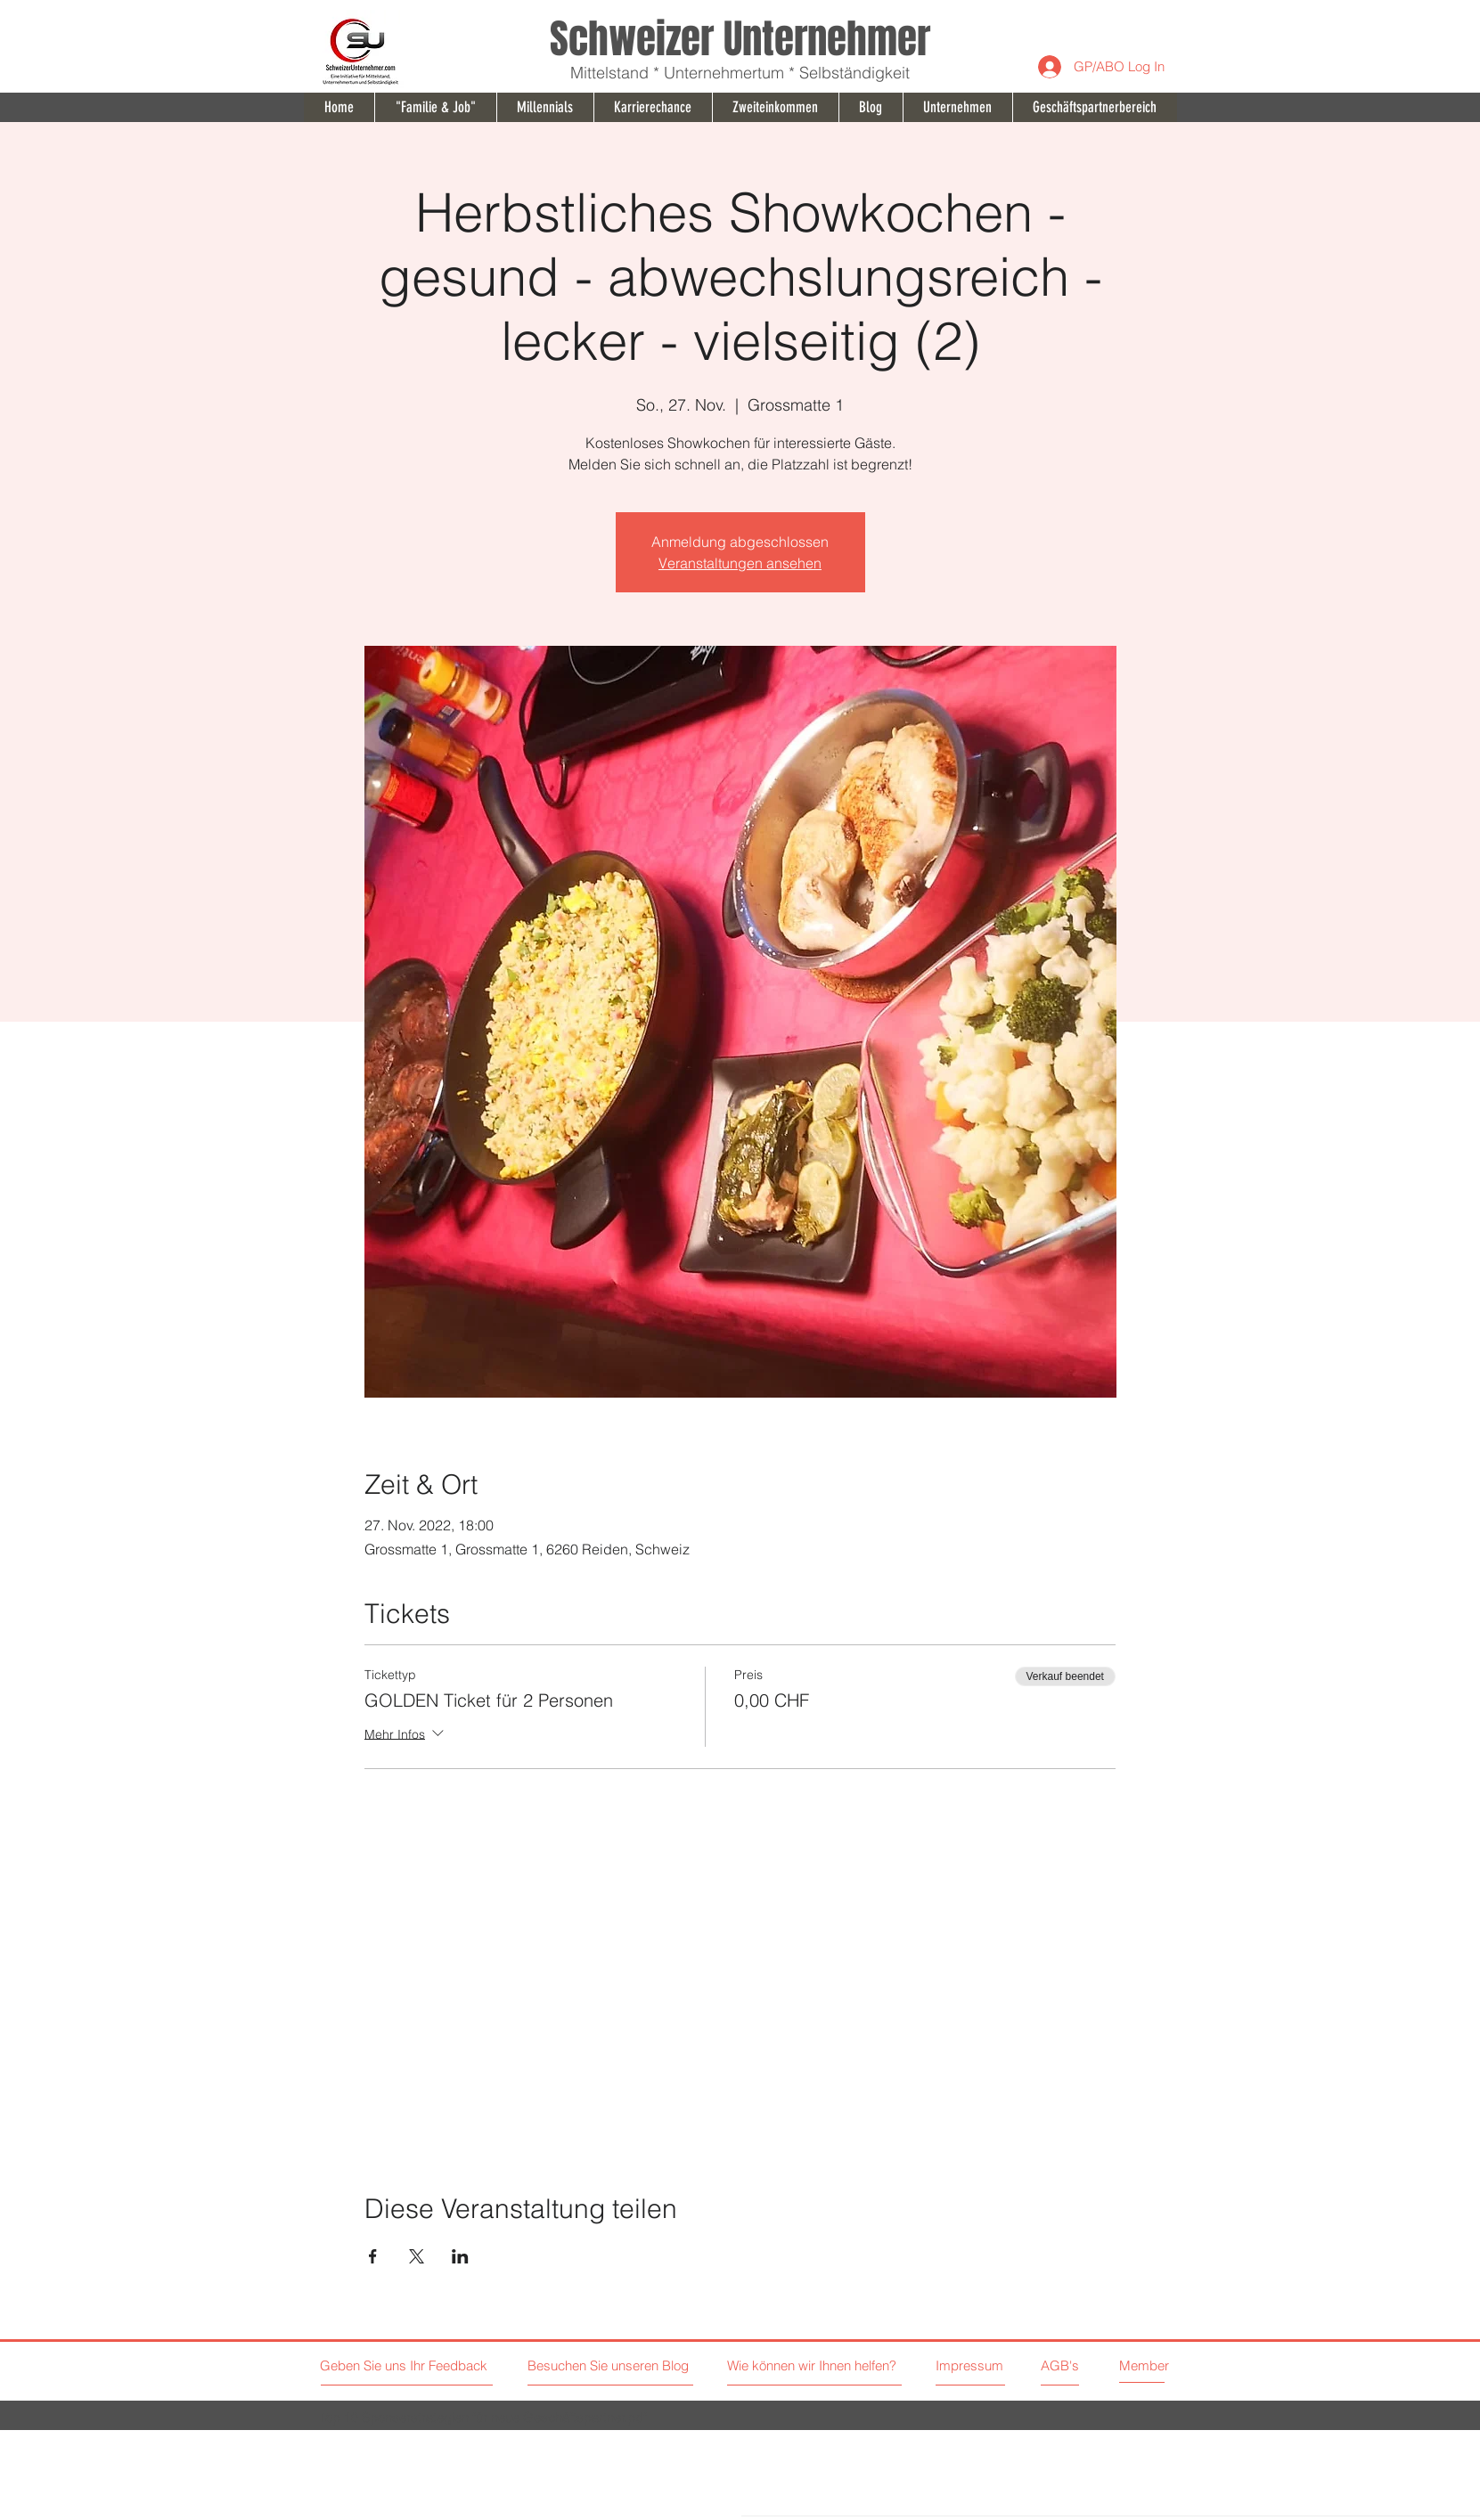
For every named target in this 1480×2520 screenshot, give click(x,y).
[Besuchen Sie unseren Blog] (610, 2365)
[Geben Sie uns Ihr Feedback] (406, 2365)
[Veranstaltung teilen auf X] (416, 2256)
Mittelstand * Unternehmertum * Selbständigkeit (740, 72)
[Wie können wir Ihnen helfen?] (836, 2365)
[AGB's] (1103, 2365)
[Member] (1160, 2365)
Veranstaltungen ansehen (740, 563)
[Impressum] (970, 2365)
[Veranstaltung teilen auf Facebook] (372, 2256)
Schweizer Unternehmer (740, 39)
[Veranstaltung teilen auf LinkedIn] (460, 2256)
